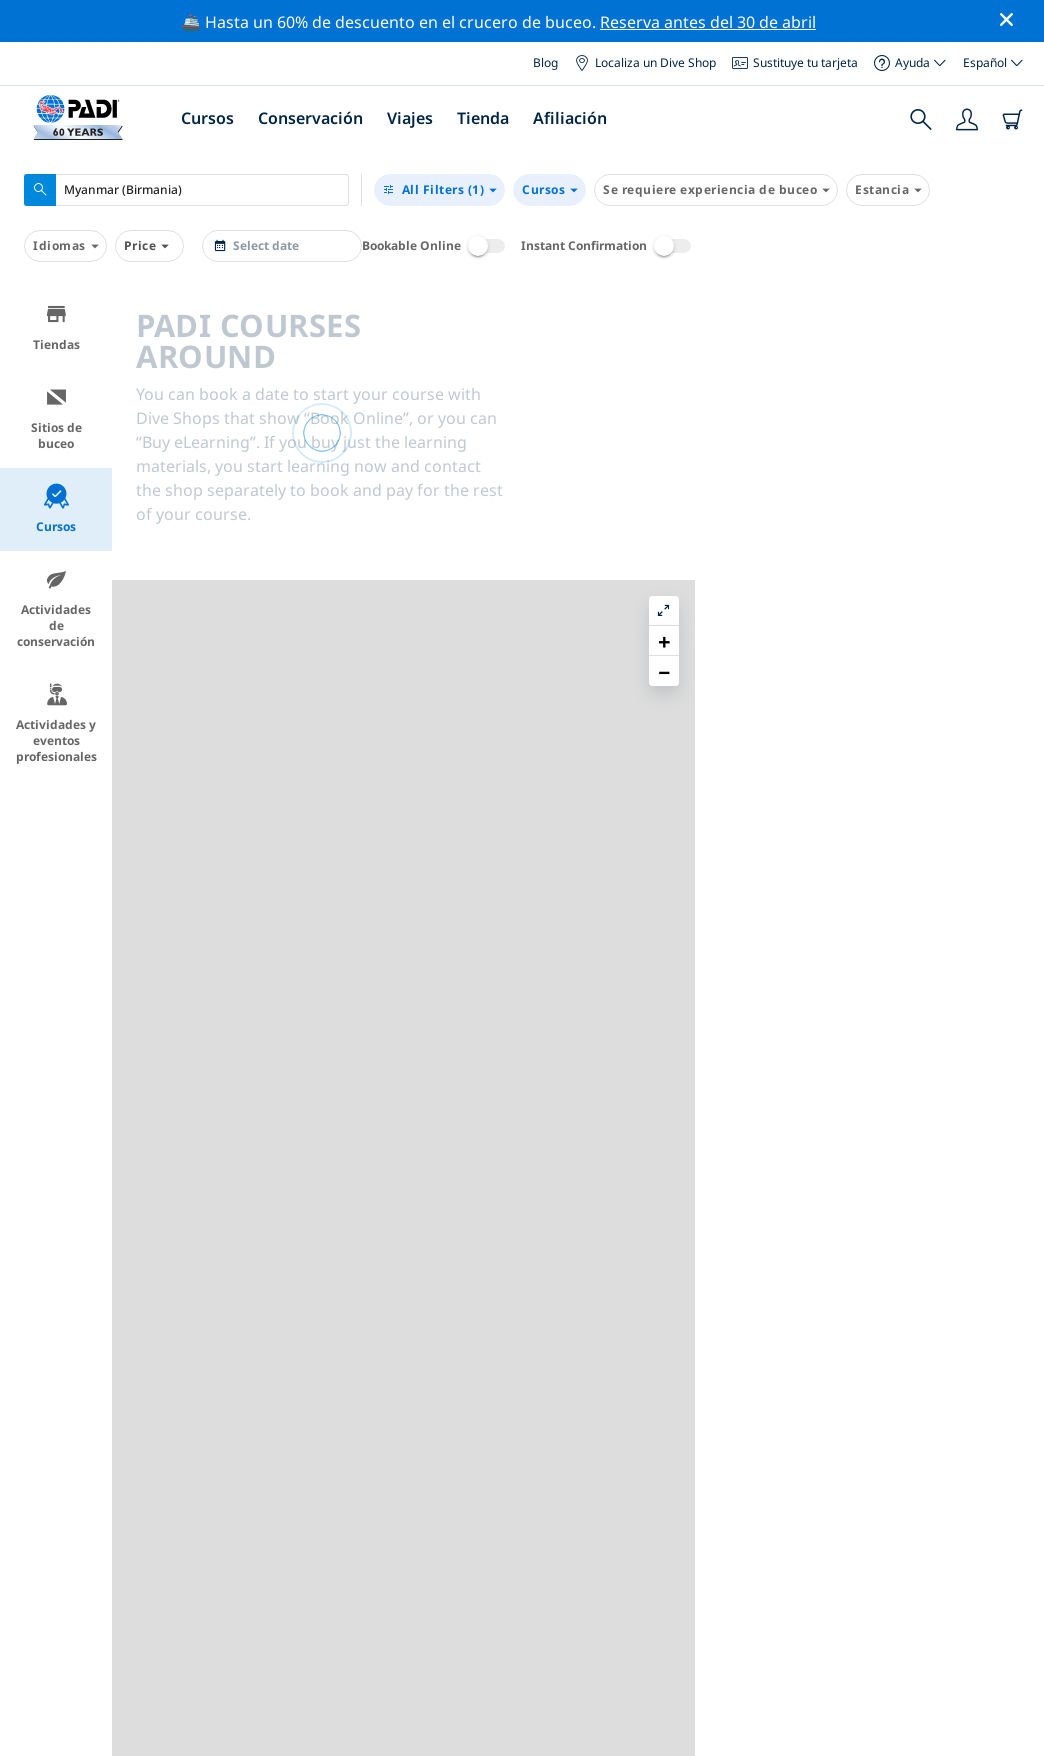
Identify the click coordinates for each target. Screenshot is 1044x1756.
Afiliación (570, 118)
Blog (545, 62)
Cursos (207, 118)
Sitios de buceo (56, 418)
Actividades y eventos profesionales (56, 723)
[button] (1013, 347)
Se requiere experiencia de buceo (716, 190)
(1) (439, 190)
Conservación (310, 118)
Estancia (888, 190)
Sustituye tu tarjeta (795, 62)
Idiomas (65, 246)
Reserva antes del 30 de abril (708, 22)
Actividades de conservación (56, 608)
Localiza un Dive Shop (645, 62)
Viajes (410, 118)
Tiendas (56, 327)
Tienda (483, 118)
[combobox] (186, 190)
